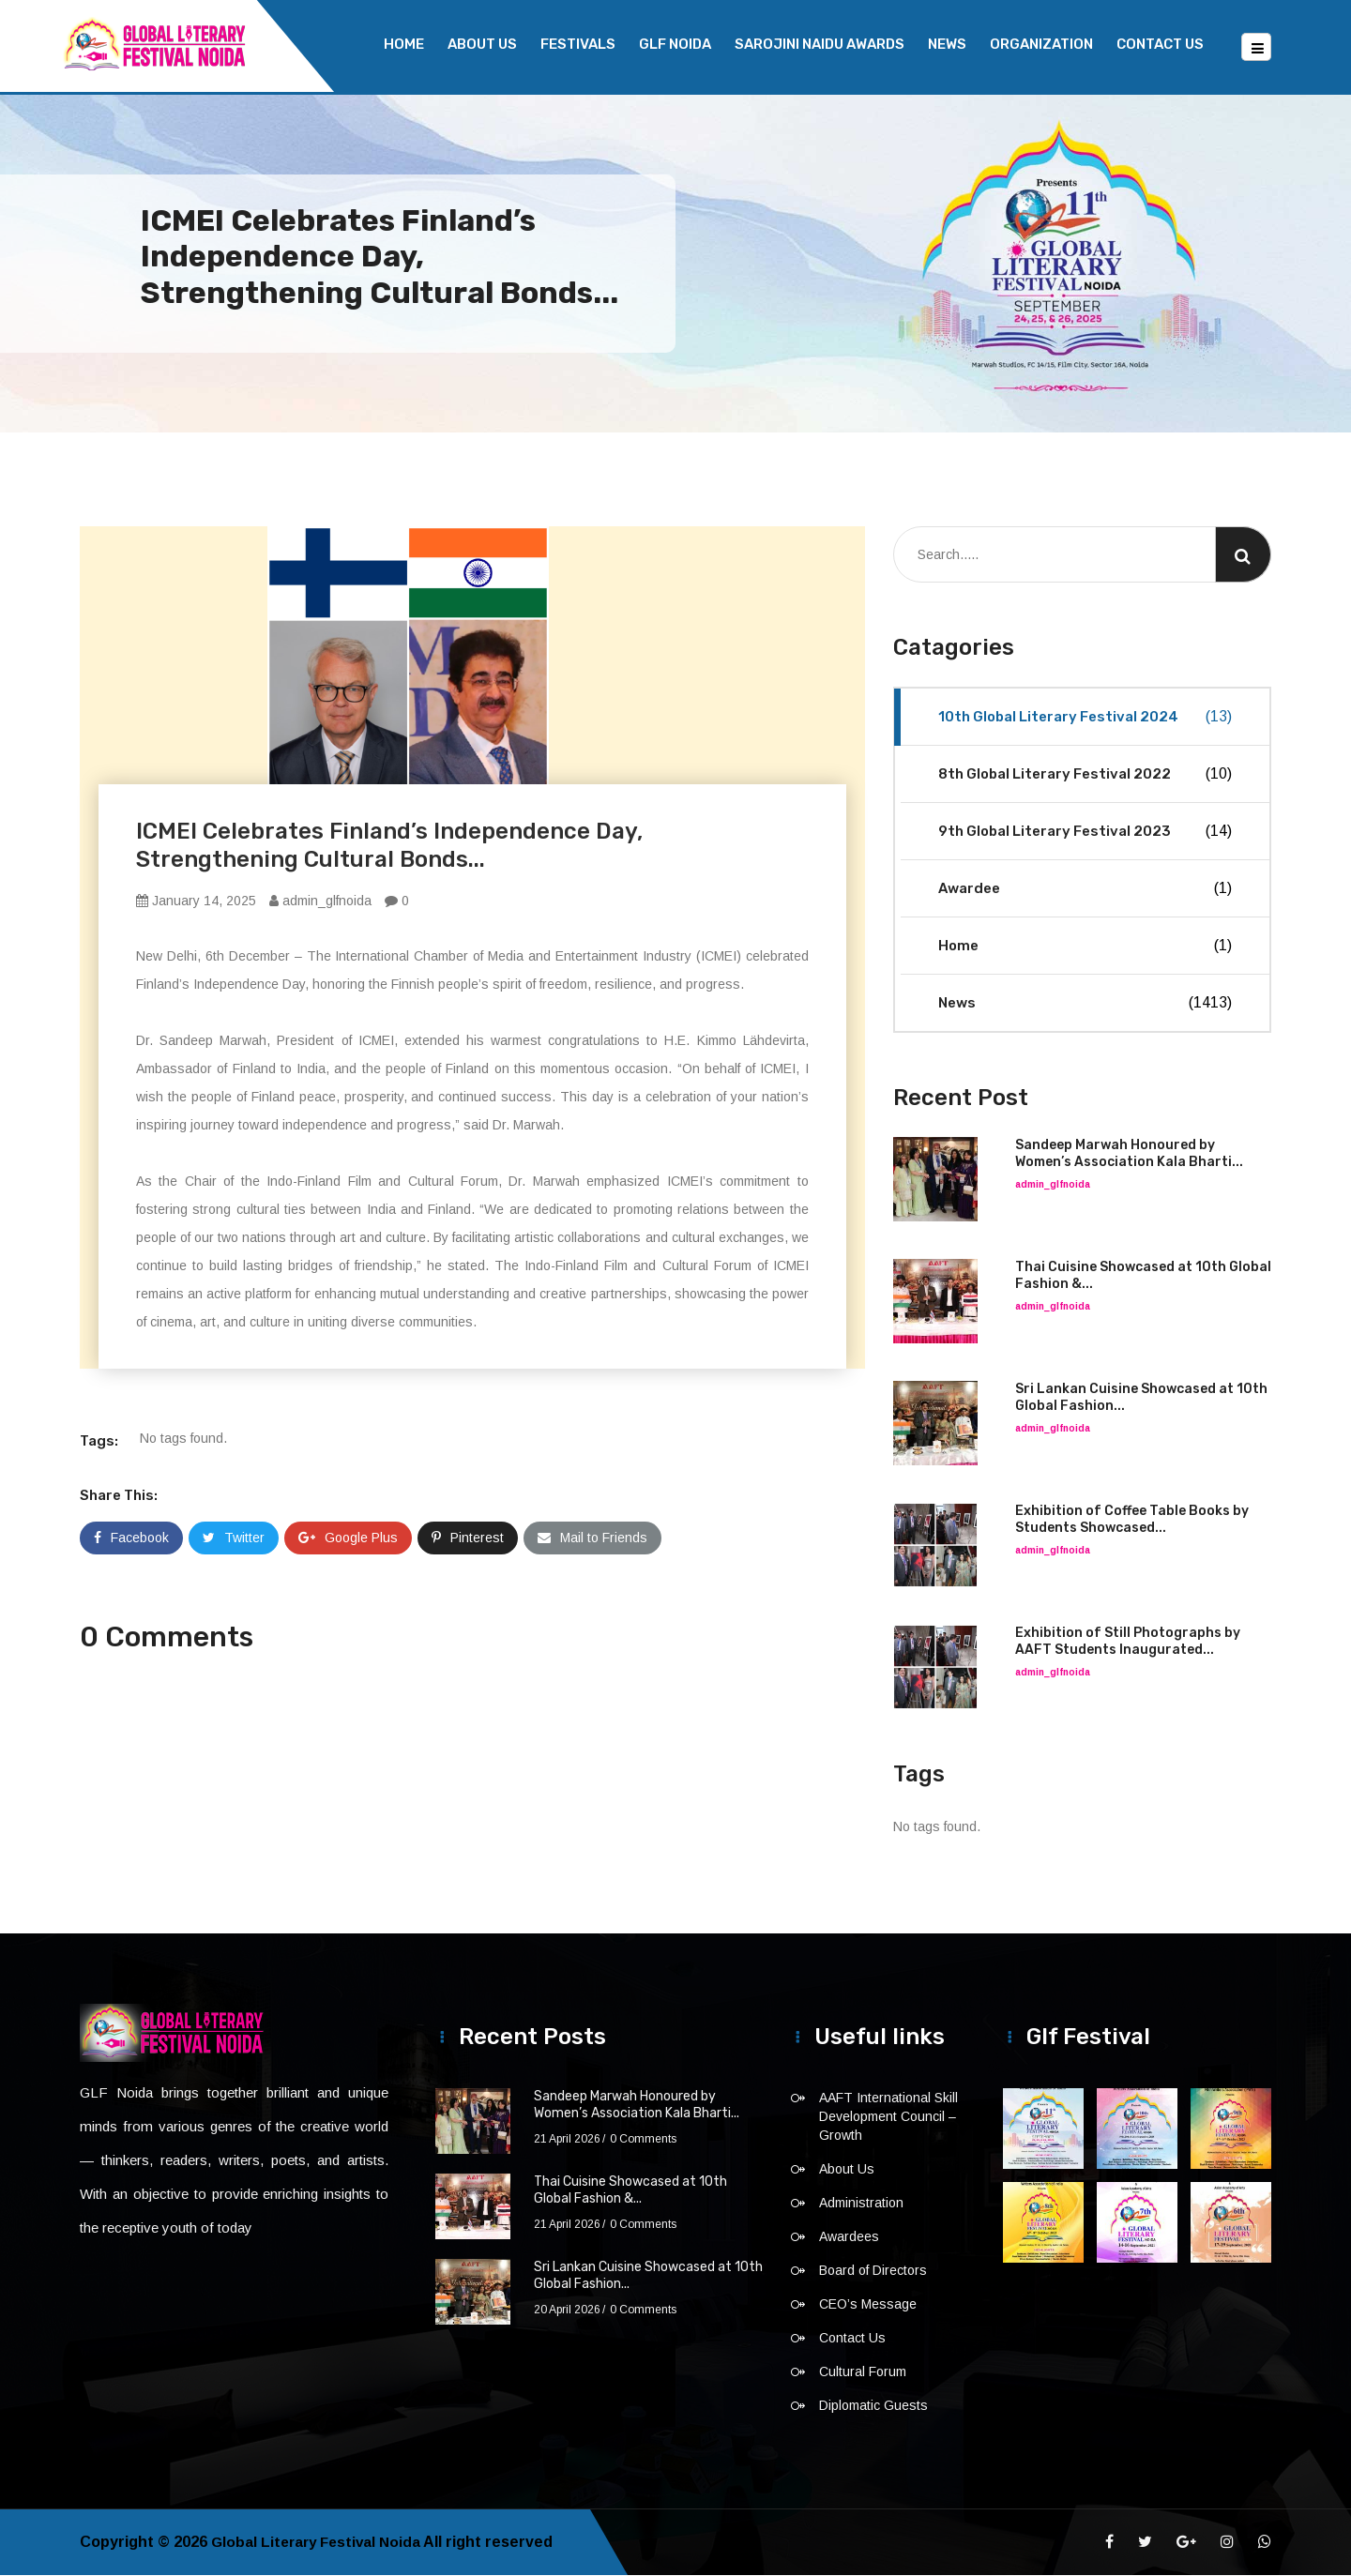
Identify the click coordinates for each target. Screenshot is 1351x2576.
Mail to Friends (592, 1538)
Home (404, 44)
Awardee (1085, 889)
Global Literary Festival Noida (319, 2543)
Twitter (234, 1538)
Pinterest (468, 1538)
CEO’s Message (868, 2304)
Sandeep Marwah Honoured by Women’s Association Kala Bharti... (1129, 1154)
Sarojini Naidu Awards (819, 44)
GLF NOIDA (675, 44)
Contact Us (1160, 44)
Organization (1041, 44)
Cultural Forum (862, 2372)
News (947, 44)
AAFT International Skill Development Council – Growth (888, 2117)
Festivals (577, 44)
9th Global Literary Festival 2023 (1085, 832)
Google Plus (348, 1538)
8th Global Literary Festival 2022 (1085, 774)
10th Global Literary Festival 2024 (1085, 717)
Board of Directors (873, 2271)
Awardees (849, 2237)
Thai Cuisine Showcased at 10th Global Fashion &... (630, 2190)
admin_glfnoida (320, 901)
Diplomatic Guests (873, 2406)
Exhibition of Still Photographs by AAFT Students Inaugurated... (1127, 1642)
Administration (861, 2203)
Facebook (131, 1538)
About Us (482, 44)
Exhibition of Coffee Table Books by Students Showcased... (1132, 1520)
